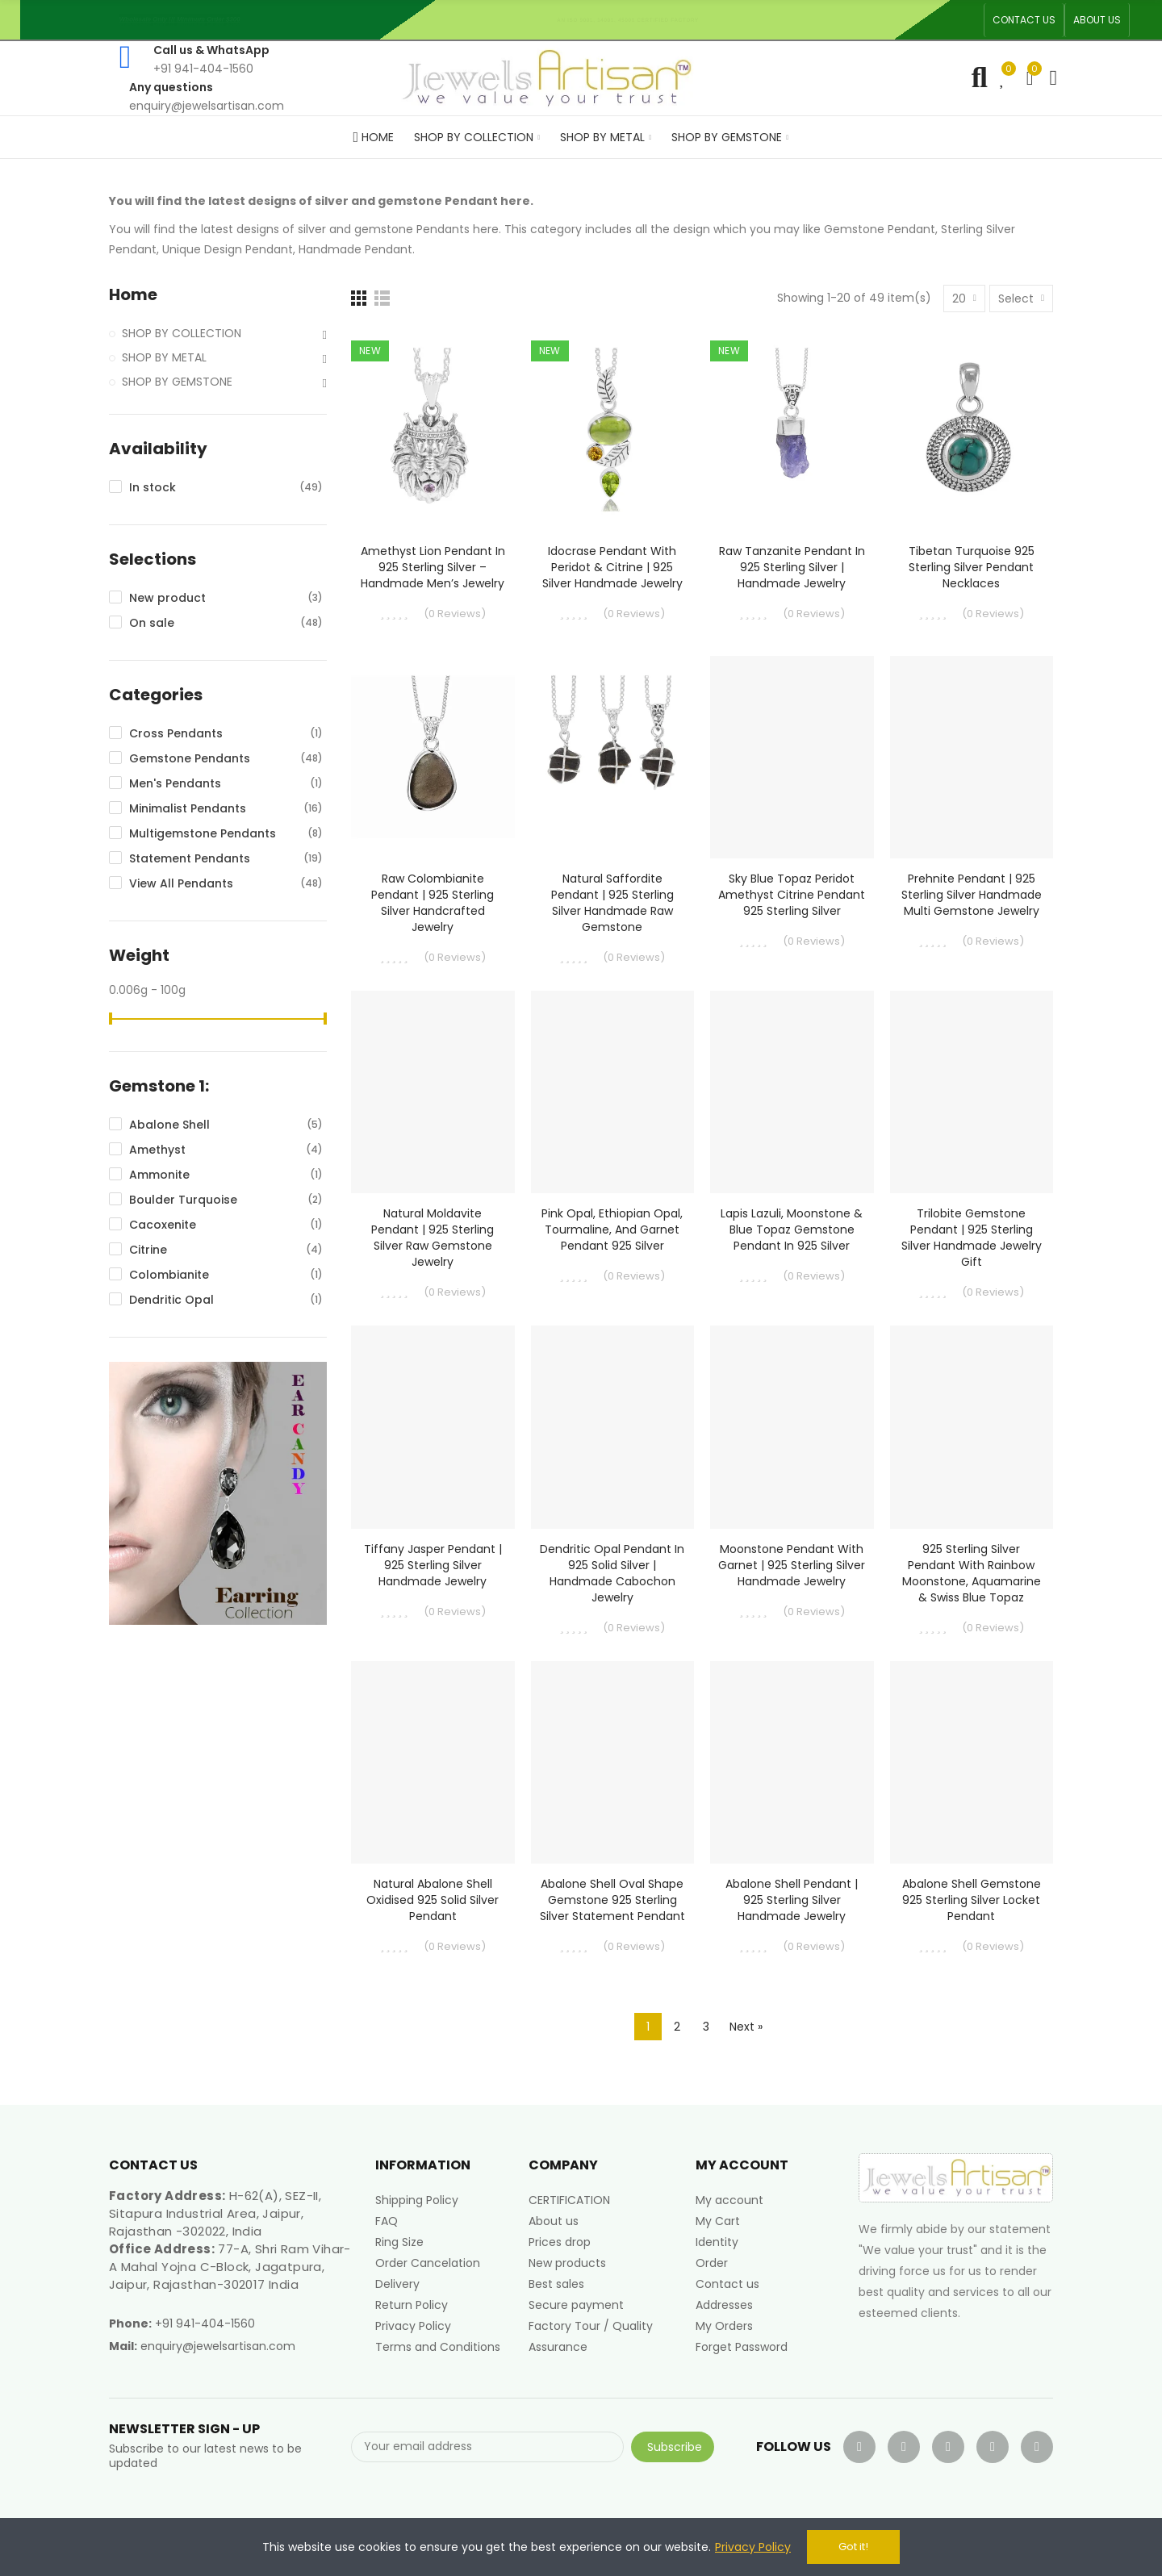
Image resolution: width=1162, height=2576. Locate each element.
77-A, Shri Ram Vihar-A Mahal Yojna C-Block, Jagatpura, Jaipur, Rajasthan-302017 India (230, 2266)
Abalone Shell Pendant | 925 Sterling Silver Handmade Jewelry (791, 1900)
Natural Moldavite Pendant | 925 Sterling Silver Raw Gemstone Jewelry (432, 1237)
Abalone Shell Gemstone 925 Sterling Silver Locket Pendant (971, 1900)
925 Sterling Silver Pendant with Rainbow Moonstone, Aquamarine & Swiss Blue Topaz (971, 1573)
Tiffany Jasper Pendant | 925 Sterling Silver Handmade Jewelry (433, 1565)
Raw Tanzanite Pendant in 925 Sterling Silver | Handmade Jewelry (792, 567)
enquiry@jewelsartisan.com (217, 2346)
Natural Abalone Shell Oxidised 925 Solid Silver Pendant (432, 1900)
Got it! (853, 2546)
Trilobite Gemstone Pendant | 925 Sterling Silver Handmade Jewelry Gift (971, 1237)
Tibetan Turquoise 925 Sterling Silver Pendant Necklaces (972, 567)
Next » (746, 2027)
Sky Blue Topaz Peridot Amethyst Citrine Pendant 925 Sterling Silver (791, 894)
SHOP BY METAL (164, 357)
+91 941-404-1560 (205, 2323)
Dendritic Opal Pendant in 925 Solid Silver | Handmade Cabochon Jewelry (612, 1573)
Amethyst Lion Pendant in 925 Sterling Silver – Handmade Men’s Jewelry (433, 567)
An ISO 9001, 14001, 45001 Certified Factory (633, 20)
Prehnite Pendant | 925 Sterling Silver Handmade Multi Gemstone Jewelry (971, 894)
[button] (1024, 20)
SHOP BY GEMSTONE (177, 382)
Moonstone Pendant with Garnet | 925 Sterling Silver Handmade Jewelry (791, 1565)
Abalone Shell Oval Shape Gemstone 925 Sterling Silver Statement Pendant (612, 1900)
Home (133, 295)
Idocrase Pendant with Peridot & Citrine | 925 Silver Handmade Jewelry (612, 567)
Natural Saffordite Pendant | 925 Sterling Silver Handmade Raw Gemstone (612, 902)
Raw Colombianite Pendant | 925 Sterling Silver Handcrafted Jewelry (432, 902)
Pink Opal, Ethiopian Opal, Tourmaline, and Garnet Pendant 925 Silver (612, 1229)
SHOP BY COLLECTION (181, 333)
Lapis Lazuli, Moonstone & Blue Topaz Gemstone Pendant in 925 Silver (792, 1229)
